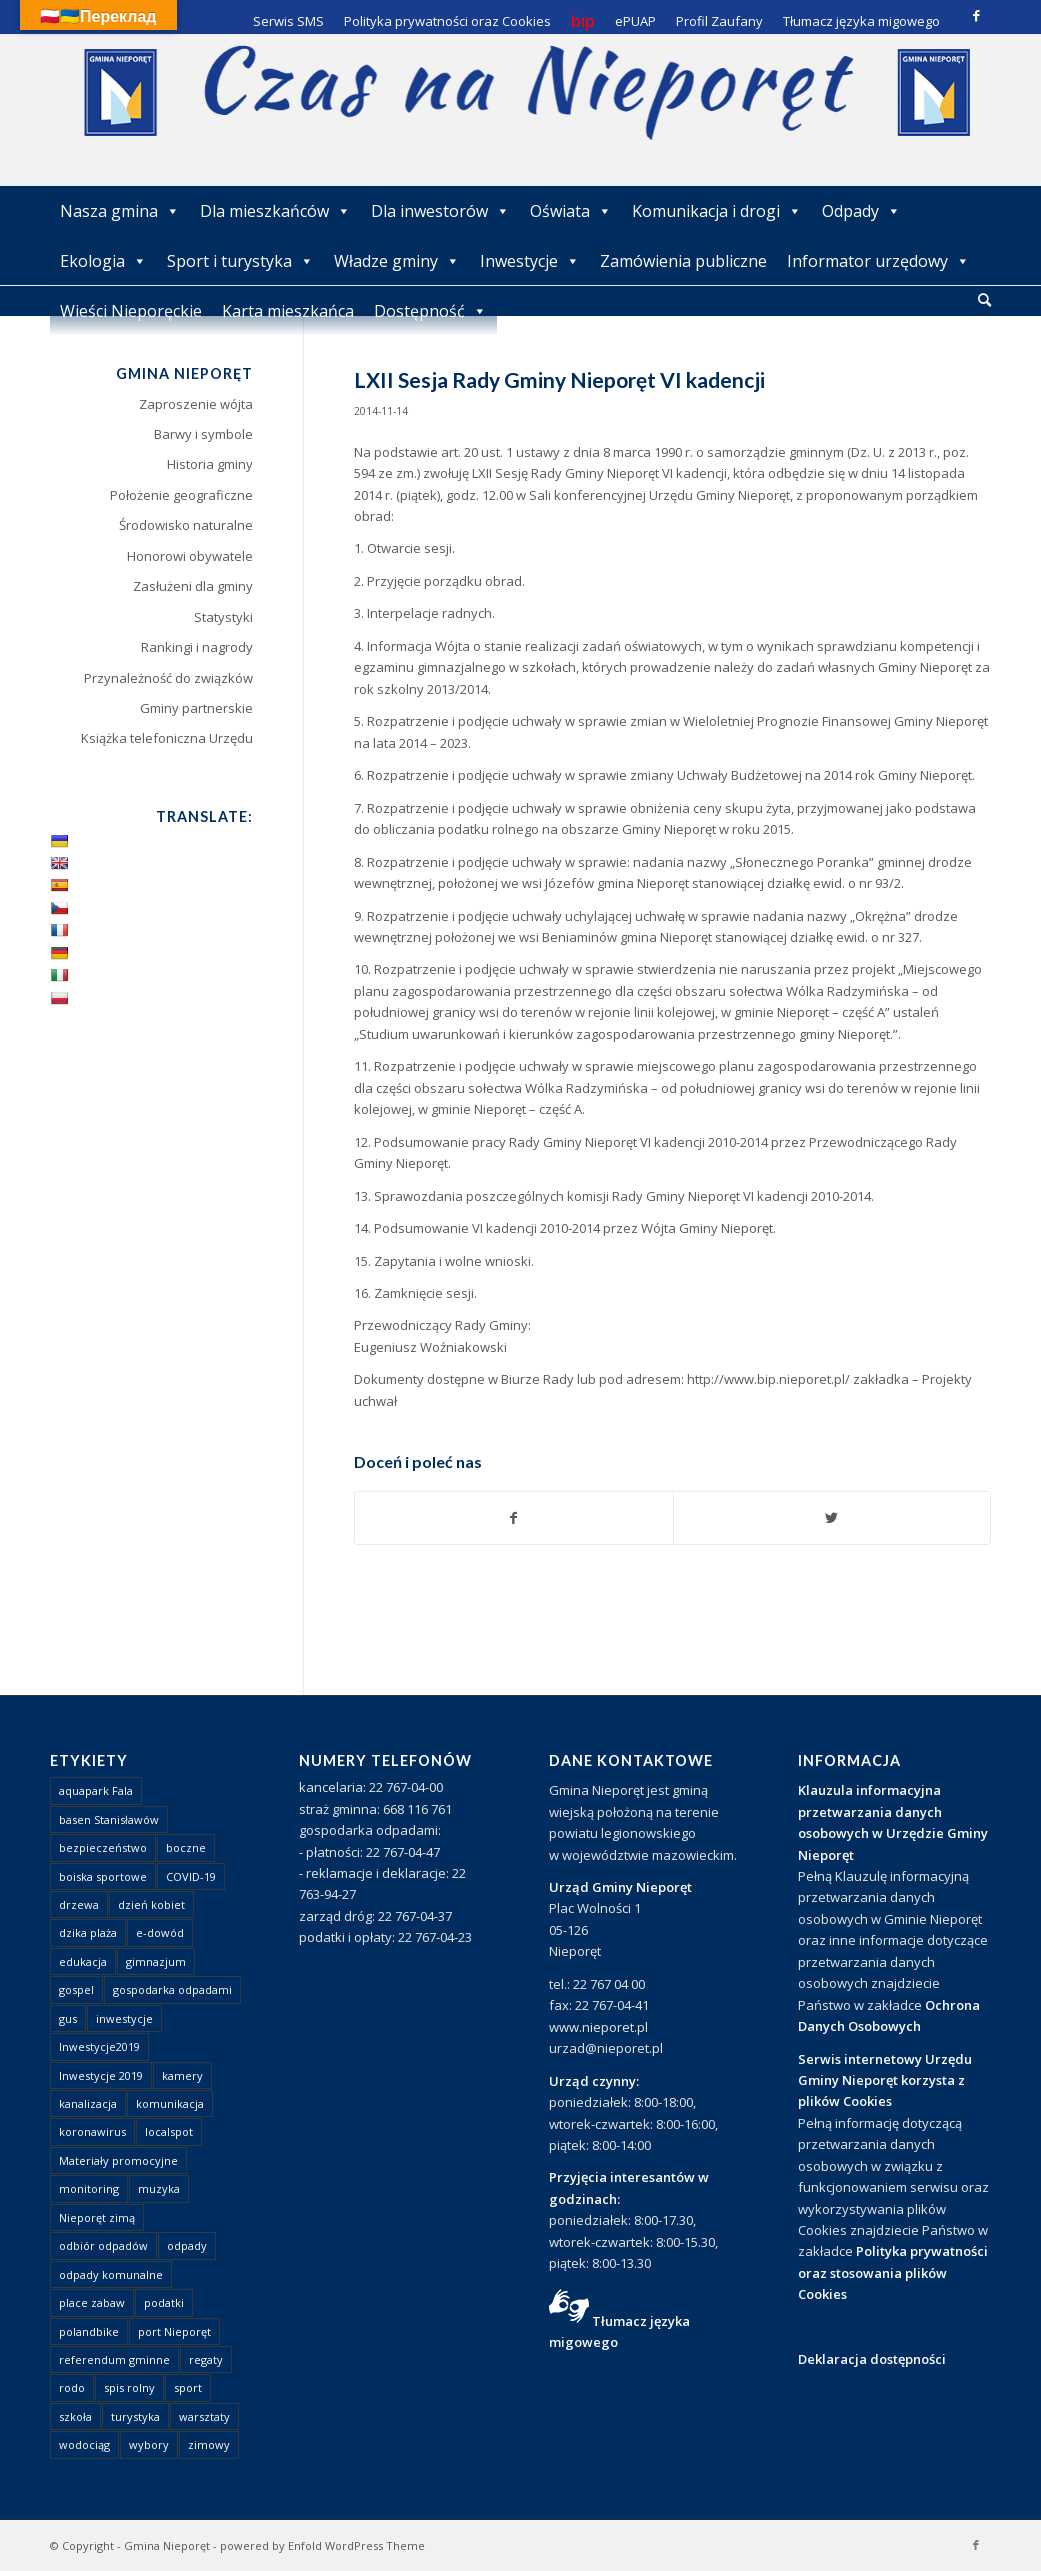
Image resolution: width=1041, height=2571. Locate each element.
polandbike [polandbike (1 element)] (89, 2331)
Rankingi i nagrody (197, 647)
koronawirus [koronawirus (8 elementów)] (92, 2131)
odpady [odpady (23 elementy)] (187, 2245)
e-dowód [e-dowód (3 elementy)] (160, 1932)
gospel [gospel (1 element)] (76, 1989)
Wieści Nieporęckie (131, 311)
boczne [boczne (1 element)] (186, 1847)
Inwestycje (530, 261)
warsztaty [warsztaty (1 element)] (204, 2416)
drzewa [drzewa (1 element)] (79, 1904)
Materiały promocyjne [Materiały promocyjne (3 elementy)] (118, 2160)
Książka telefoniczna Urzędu (167, 738)
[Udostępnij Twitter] (832, 1518)
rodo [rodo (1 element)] (72, 2387)
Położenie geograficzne (181, 495)
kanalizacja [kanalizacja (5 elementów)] (88, 2103)
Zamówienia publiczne (683, 261)
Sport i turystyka (240, 261)
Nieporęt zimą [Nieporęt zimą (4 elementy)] (97, 2217)
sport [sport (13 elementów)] (188, 2387)
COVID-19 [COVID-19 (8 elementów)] (191, 1876)
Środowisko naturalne (186, 525)
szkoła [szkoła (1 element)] (75, 2416)
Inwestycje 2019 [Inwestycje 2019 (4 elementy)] (101, 2075)
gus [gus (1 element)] (68, 2018)
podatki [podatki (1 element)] (164, 2302)
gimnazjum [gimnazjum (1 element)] (156, 1961)
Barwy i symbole (203, 434)
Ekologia (103, 261)
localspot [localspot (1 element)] (169, 2131)
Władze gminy (397, 261)
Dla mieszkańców (275, 211)
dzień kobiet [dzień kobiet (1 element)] (151, 1904)
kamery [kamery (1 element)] (182, 2075)
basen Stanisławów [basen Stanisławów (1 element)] (109, 1819)
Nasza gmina (120, 211)
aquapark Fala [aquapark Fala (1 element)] (96, 1790)
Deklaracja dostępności (872, 2359)
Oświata (571, 211)
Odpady (861, 211)
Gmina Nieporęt (167, 2545)
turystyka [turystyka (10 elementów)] (135, 2416)
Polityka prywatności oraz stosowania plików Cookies (893, 2272)
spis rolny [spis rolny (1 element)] (129, 2387)
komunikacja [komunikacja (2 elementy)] (170, 2103)
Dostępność (430, 311)
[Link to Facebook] (976, 15)
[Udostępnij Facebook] (513, 1518)
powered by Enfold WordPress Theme (322, 2545)
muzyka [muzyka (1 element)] (159, 2188)
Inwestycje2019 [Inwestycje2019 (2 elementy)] (99, 2046)
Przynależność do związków (168, 678)
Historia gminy (210, 464)
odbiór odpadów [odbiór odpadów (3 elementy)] (103, 2245)
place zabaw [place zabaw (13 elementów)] (92, 2302)
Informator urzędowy (878, 261)
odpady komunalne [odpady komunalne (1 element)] (111, 2274)
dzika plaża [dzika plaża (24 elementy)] (88, 1932)
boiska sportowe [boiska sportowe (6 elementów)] (103, 1876)
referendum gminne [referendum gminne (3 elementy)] (114, 2359)
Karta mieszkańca (288, 311)
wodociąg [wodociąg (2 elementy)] (84, 2444)
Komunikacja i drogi (717, 211)
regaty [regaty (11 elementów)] (206, 2359)
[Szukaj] (984, 299)
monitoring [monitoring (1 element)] (89, 2188)
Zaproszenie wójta (196, 404)
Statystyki (223, 617)
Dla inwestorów (440, 211)
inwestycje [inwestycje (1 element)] (124, 2018)
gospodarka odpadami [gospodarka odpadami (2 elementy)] (172, 1989)
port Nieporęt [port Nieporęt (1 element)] (174, 2331)
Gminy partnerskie (196, 708)
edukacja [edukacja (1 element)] (83, 1961)
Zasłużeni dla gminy (193, 586)
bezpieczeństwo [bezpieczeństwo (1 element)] (103, 1847)
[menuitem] (984, 301)
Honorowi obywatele (190, 556)
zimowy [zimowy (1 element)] (209, 2444)
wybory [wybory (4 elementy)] (149, 2444)
